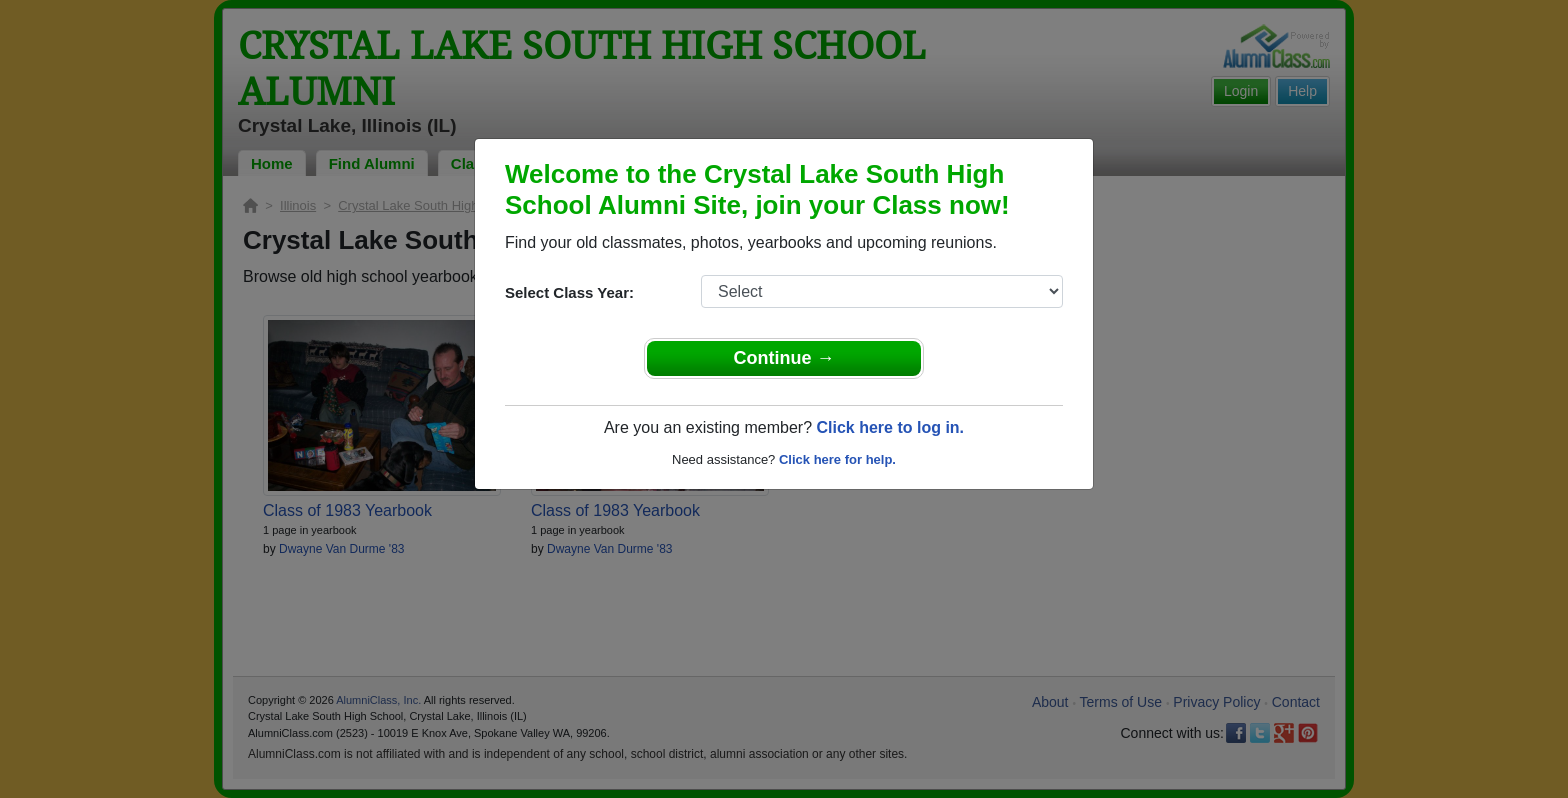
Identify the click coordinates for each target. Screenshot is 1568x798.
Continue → (784, 358)
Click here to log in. (890, 427)
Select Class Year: (569, 292)
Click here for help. (837, 459)
